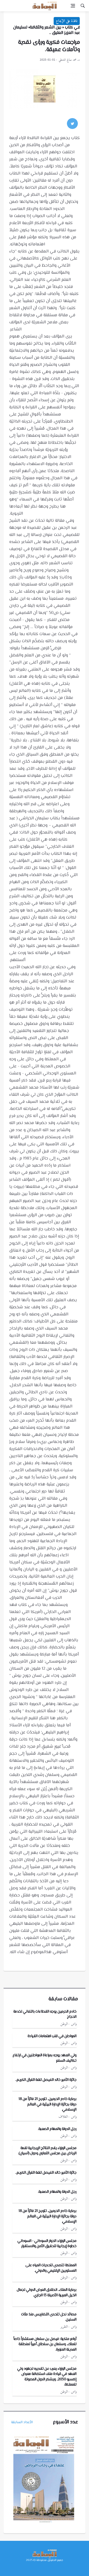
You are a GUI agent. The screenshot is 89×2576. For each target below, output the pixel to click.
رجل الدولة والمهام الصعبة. (57, 2129)
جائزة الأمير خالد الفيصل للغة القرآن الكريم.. (45, 2080)
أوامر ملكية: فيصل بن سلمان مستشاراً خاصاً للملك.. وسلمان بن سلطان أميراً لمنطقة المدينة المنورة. (44, 2344)
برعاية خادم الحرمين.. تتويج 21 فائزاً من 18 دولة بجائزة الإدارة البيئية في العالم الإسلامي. (47, 2104)
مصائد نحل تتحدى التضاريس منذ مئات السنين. (48, 2317)
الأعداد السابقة (22, 2422)
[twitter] (72, 123)
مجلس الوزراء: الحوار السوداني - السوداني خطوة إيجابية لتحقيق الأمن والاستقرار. (46, 2243)
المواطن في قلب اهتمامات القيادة (52, 2036)
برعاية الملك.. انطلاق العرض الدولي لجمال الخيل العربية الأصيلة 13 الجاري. (46, 2292)
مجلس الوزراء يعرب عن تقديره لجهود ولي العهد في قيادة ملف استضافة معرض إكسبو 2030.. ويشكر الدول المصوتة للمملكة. (46, 2377)
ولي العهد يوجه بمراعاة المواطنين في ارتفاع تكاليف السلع (44, 2058)
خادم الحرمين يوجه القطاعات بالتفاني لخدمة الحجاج (44, 2014)
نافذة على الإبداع (66, 21)
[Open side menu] (73, 5)
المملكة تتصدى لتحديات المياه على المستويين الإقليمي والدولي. (50, 2268)
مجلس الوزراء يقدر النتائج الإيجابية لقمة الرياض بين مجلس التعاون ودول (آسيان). (47, 2151)
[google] (59, 123)
